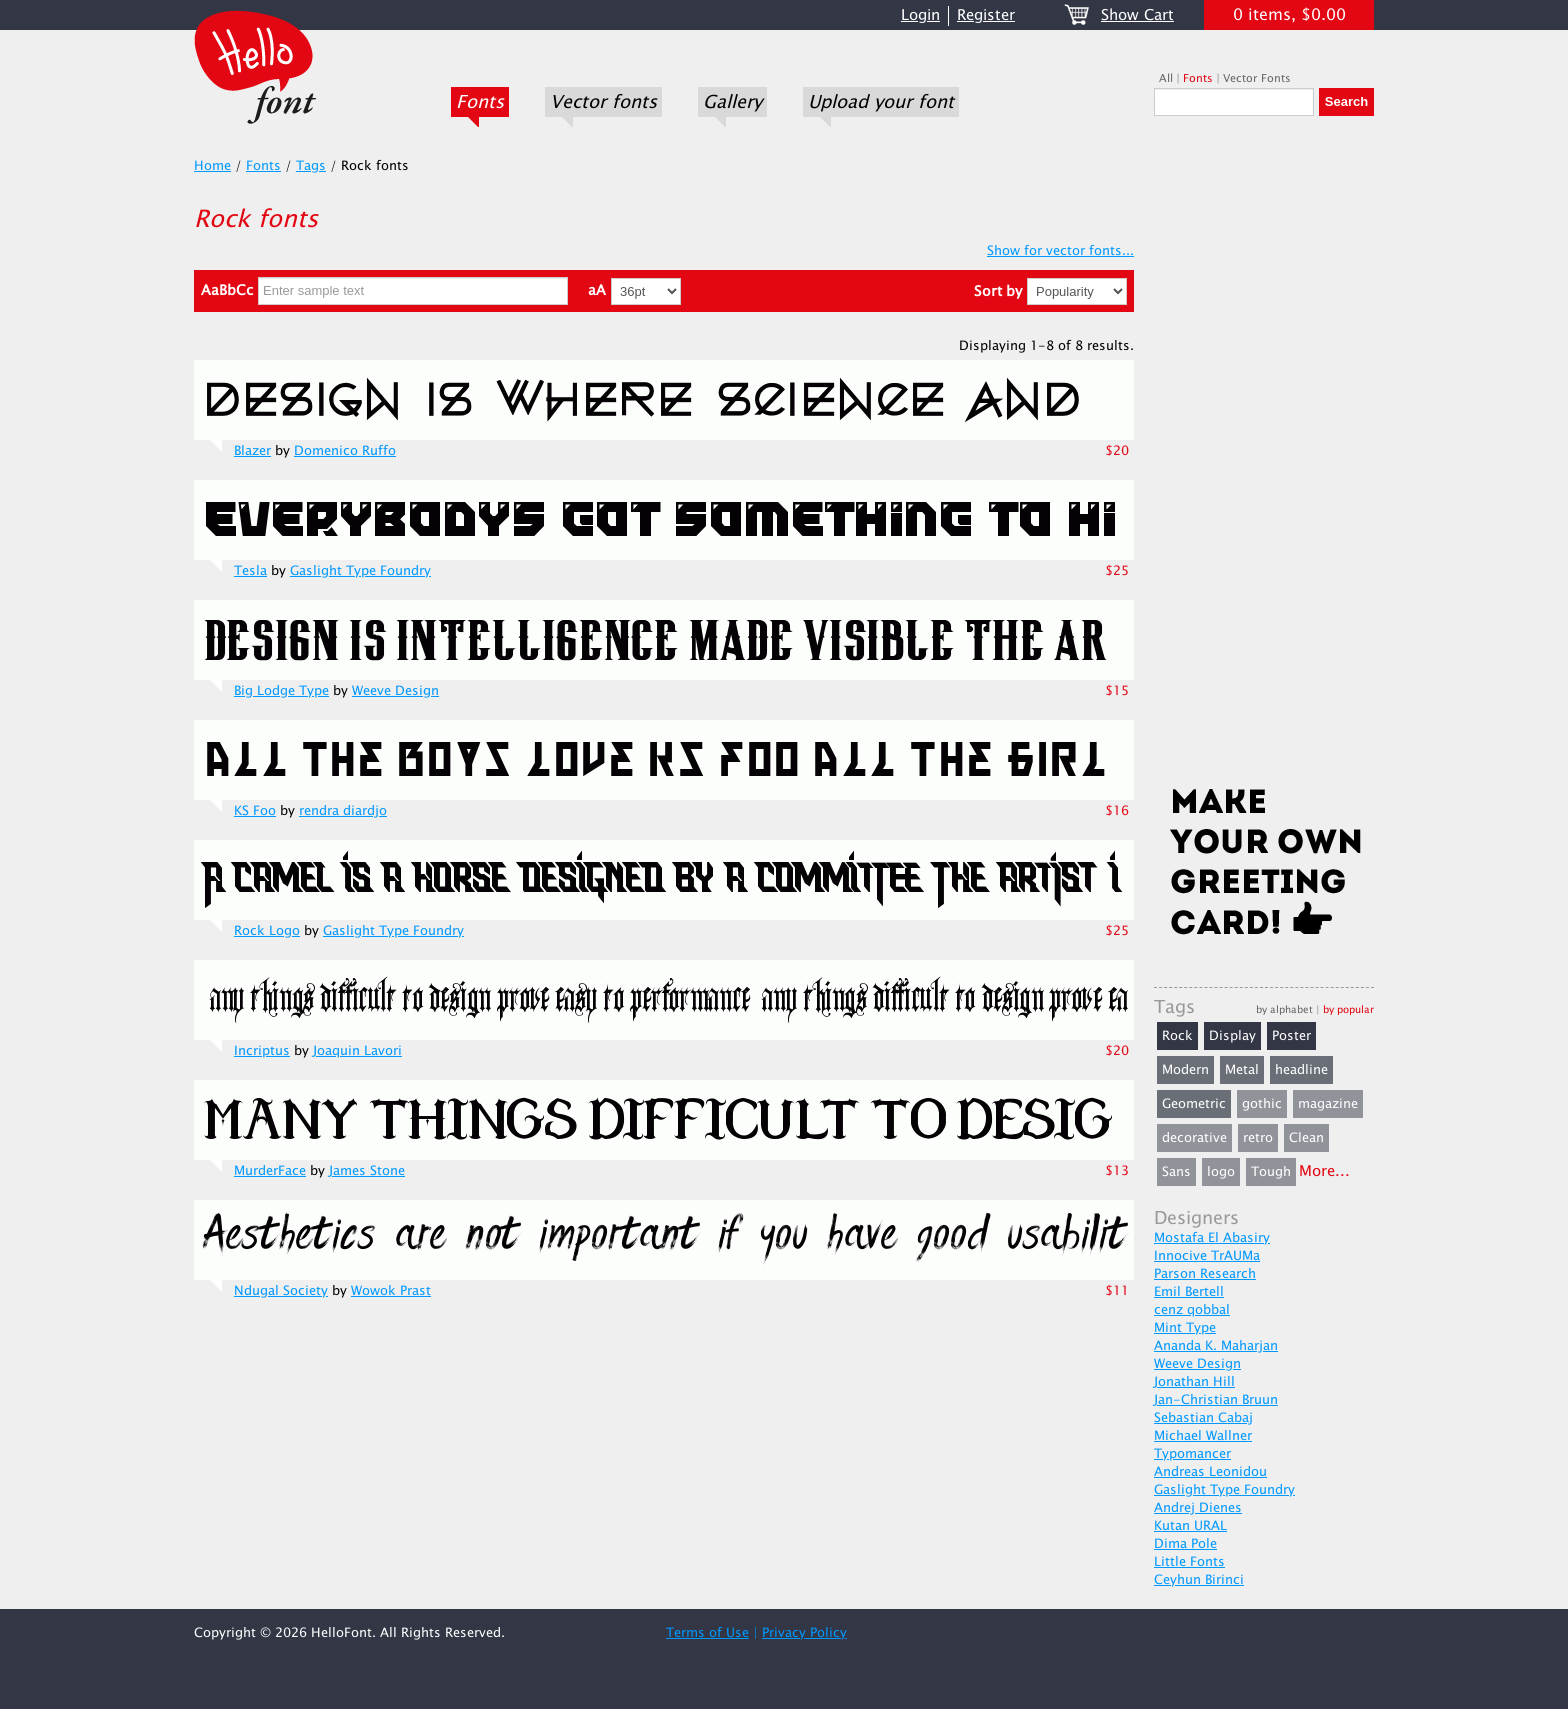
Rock (1177, 1036)
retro (1258, 1138)
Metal (1242, 1070)
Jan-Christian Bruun (1216, 1400)
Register (986, 15)
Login (920, 15)
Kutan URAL (1190, 1526)
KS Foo (255, 811)
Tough (1271, 1172)
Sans (1176, 1172)
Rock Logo (267, 931)
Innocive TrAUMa (1207, 1256)
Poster (1291, 1036)
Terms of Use (707, 1633)
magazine (1328, 1104)
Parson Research (1205, 1274)
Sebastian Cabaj (1203, 1418)
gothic (1262, 1104)
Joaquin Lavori (357, 1051)
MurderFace (270, 1171)
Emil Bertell (1189, 1292)
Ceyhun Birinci (1199, 1580)
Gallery (732, 102)
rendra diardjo (343, 811)
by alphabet (1284, 1009)
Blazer (252, 451)
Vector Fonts (1257, 78)
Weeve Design (395, 691)
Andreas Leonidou (1210, 1472)
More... (1324, 1171)
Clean (1306, 1138)
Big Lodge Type (281, 691)
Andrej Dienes (1198, 1508)
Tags (311, 166)
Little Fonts (1189, 1562)
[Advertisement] (1264, 457)
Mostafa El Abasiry (1212, 1238)
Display (1232, 1036)
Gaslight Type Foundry (360, 571)
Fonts (480, 102)
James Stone (367, 1171)
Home (212, 166)
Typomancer (1192, 1454)
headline (1301, 1070)
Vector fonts (603, 102)
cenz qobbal (1192, 1310)
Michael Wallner (1203, 1436)
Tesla (250, 571)
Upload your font (881, 102)
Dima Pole (1185, 1544)
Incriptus (262, 1051)
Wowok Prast (391, 1291)
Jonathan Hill (1194, 1382)
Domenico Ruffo (345, 451)
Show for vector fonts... (1060, 251)
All (1166, 78)
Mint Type (1185, 1328)
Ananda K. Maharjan (1216, 1346)
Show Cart (1137, 15)
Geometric (1194, 1104)
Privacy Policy (804, 1633)
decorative (1194, 1138)
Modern (1185, 1070)
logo (1221, 1172)
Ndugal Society (281, 1291)
